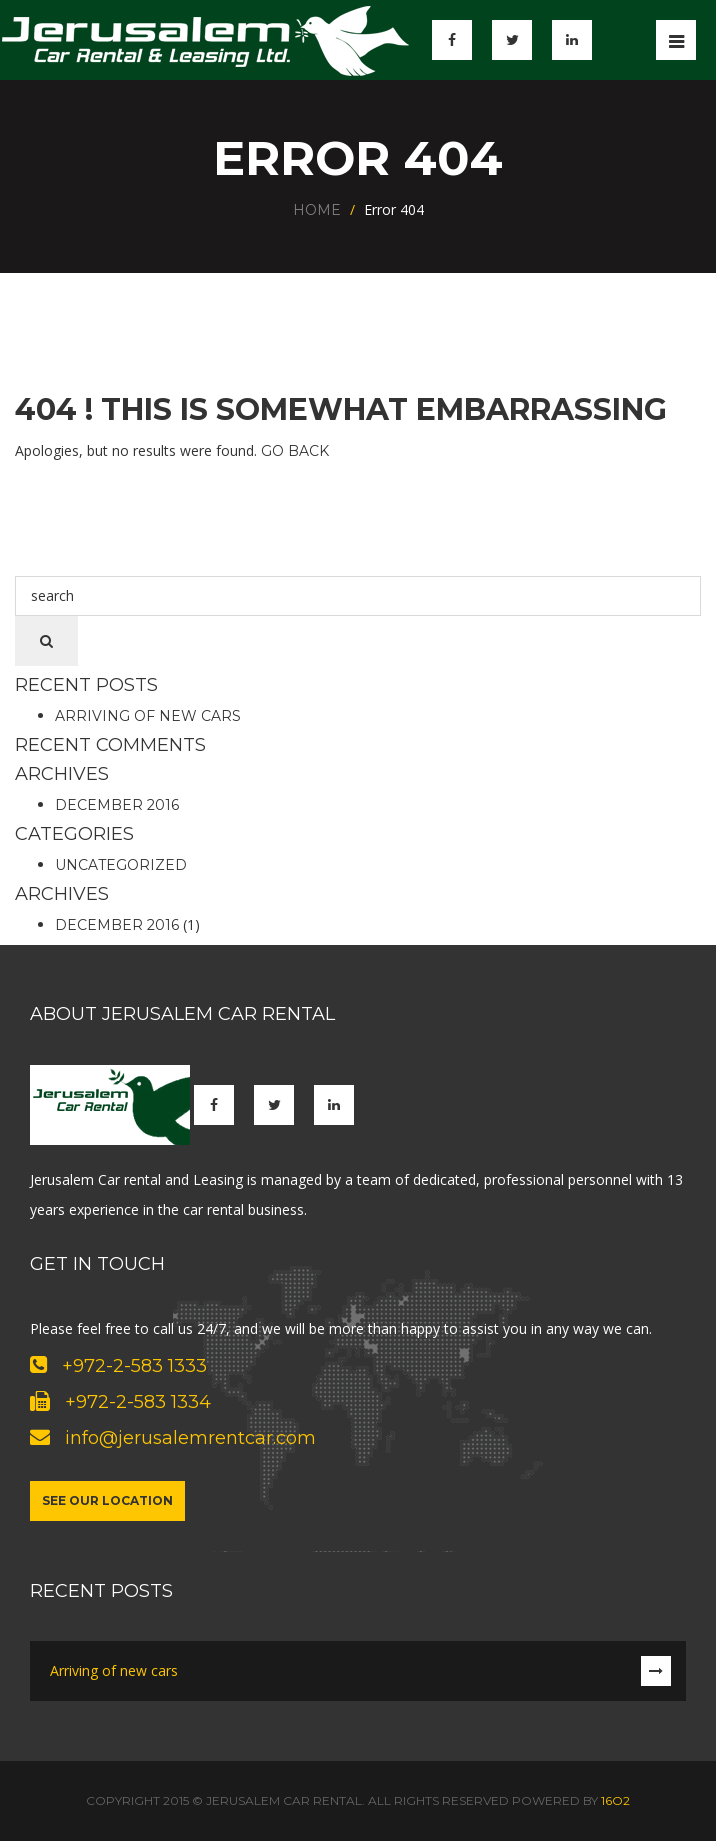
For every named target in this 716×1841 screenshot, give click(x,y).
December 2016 (117, 805)
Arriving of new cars (148, 716)
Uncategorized (121, 865)
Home (317, 210)
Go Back (295, 451)
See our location (107, 1500)
